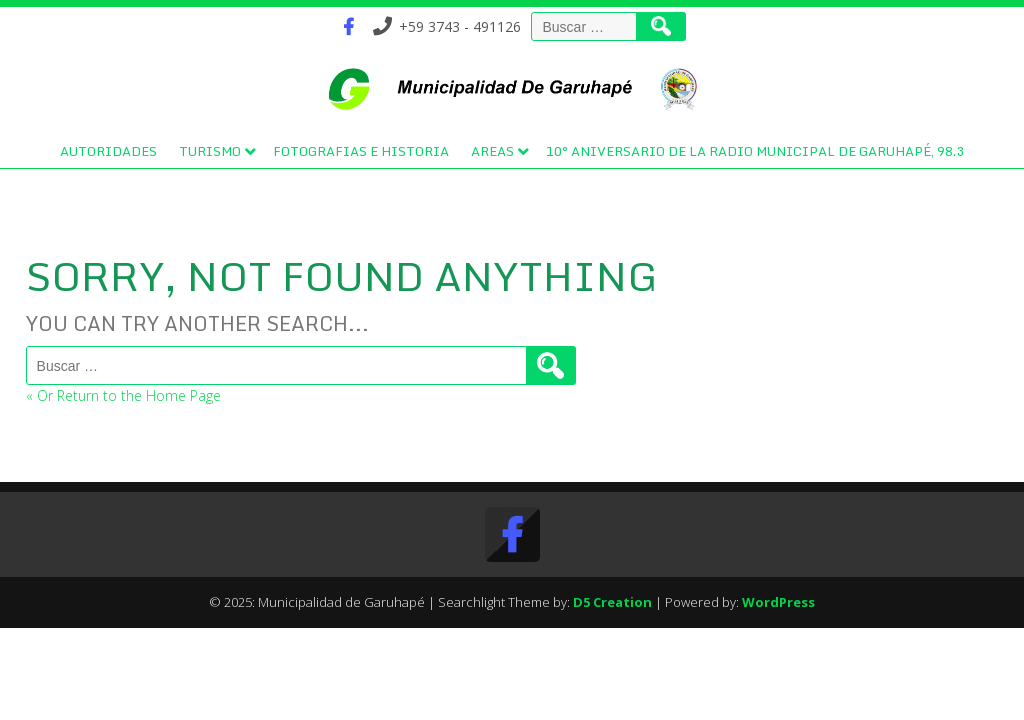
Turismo (210, 151)
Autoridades (108, 151)
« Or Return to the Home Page (123, 395)
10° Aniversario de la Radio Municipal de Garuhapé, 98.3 (755, 151)
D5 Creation (612, 602)
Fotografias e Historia (361, 151)
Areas (492, 151)
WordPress (778, 602)
